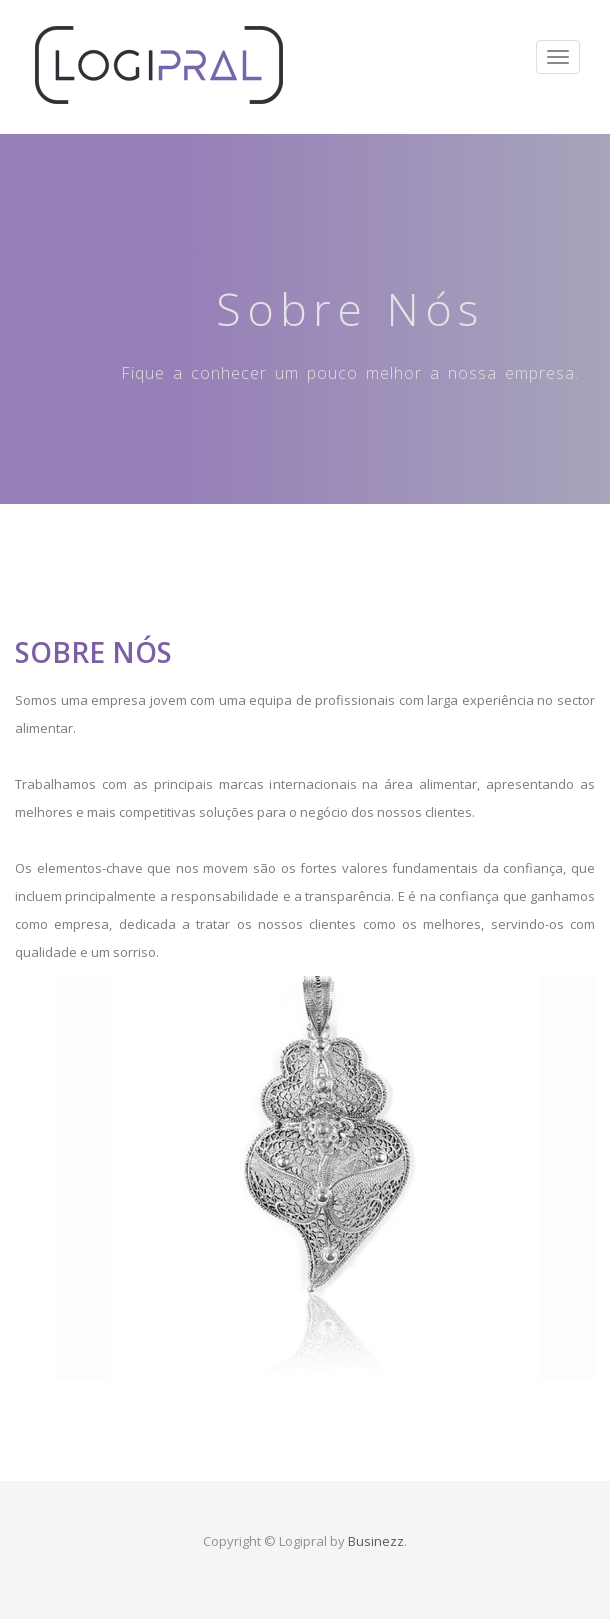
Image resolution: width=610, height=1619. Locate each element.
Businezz (376, 1541)
